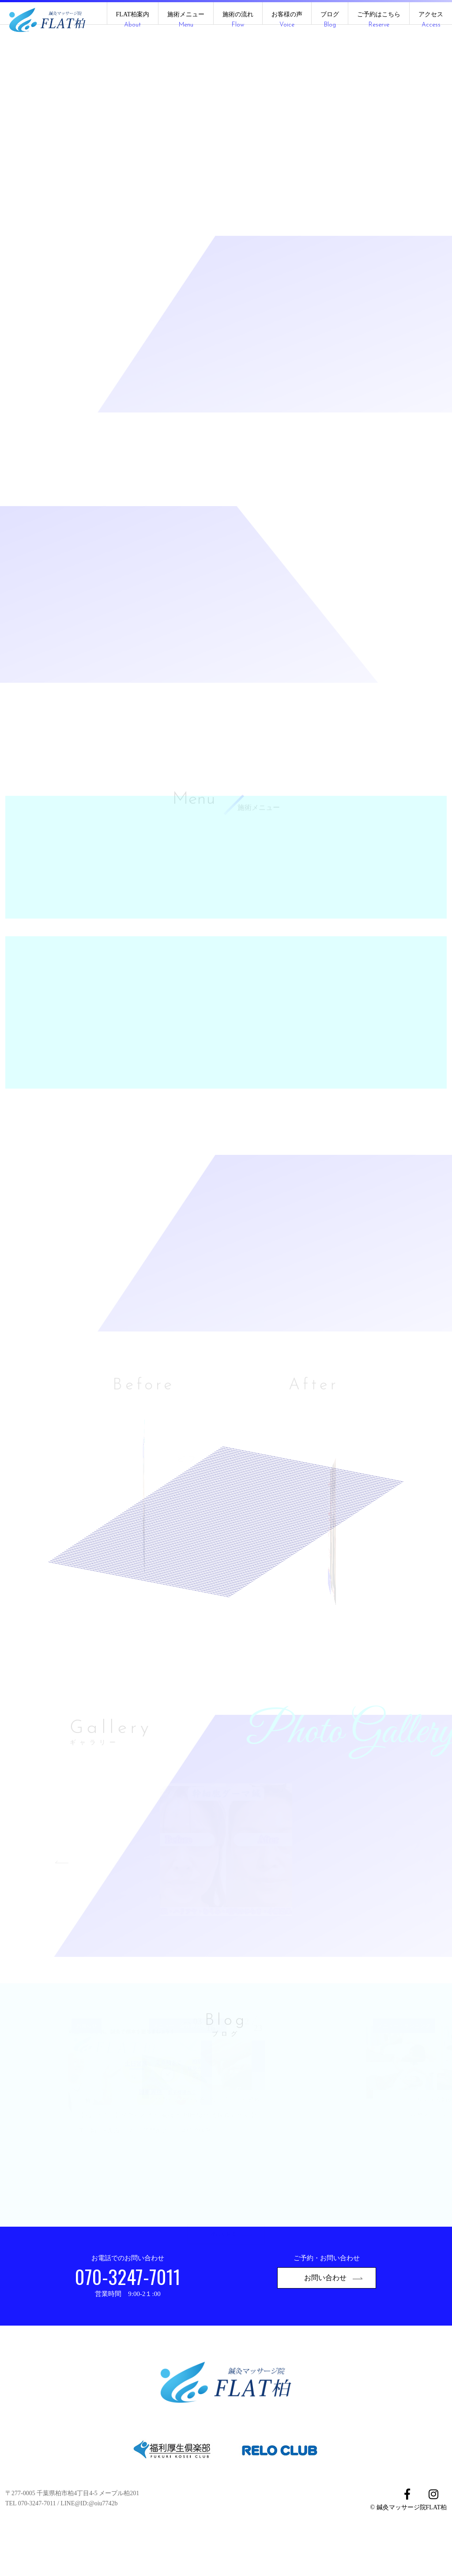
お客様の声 (286, 20)
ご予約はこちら (378, 20)
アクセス (430, 20)
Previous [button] (65, 1896)
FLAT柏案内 (132, 20)
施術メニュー (185, 20)
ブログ (329, 20)
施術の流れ (237, 20)
